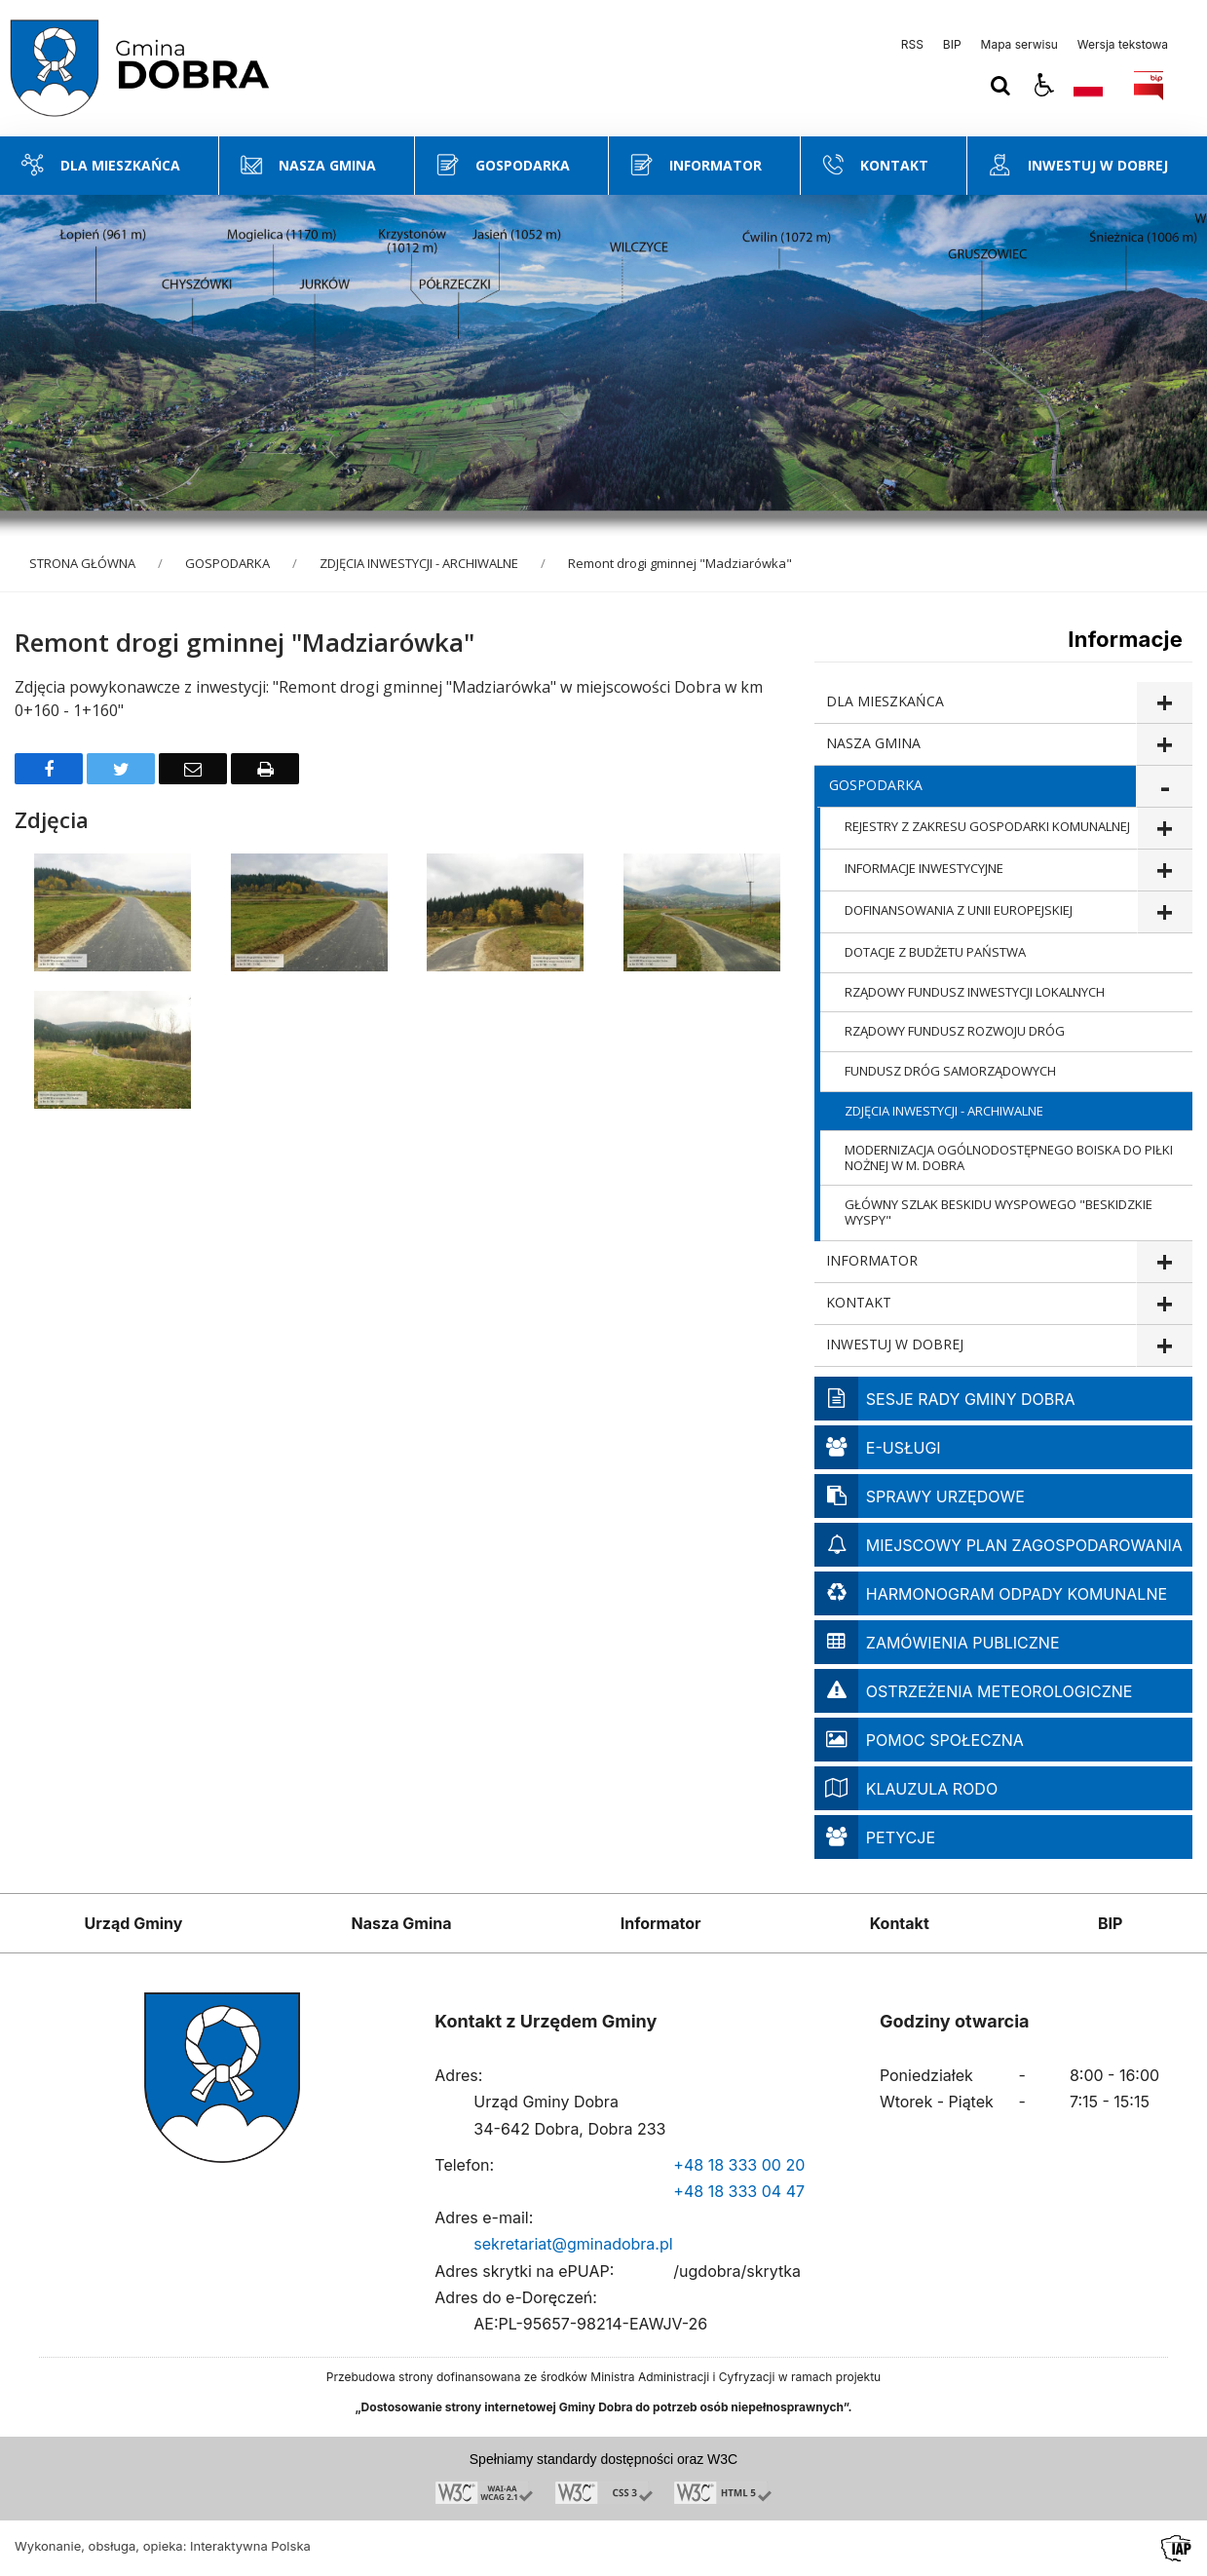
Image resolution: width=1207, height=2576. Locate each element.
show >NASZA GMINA (1164, 745)
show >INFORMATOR (1164, 1262)
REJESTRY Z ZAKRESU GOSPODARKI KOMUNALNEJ (987, 826)
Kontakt (899, 1923)
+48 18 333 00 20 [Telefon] (739, 2165)
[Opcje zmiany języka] (1088, 85)
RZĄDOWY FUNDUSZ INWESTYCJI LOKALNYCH (975, 992)
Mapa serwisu (1019, 45)
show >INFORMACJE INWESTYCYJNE (1164, 870)
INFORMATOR (872, 1260)
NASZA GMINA (873, 743)
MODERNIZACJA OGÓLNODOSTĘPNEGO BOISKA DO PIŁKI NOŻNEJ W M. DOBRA (1009, 1157)
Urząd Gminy (134, 1923)
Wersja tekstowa (1122, 45)
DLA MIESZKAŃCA (885, 701)
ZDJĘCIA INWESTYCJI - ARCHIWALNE (944, 1110)
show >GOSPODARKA (1164, 787)
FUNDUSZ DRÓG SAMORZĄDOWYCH (950, 1071)
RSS (912, 45)
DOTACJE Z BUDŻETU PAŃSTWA (935, 952)
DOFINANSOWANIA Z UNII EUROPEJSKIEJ (959, 910)
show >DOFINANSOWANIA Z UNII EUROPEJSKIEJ (1164, 912)
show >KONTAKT (1164, 1304)
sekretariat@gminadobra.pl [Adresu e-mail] (572, 2244)
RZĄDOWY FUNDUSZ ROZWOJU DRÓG (955, 1031)
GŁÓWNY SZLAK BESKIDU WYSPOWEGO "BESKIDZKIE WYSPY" (998, 1212)
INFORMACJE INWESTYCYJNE (924, 868)
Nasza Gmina (402, 1923)
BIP (952, 45)
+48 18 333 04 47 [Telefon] (739, 2191)
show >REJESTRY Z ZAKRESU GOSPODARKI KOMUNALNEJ (1164, 829)
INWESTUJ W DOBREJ (894, 1344)
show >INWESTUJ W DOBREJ (1164, 1346)
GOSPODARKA (876, 785)
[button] (1044, 85)
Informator (661, 1923)
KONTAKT (858, 1302)
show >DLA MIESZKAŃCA (1164, 703)
